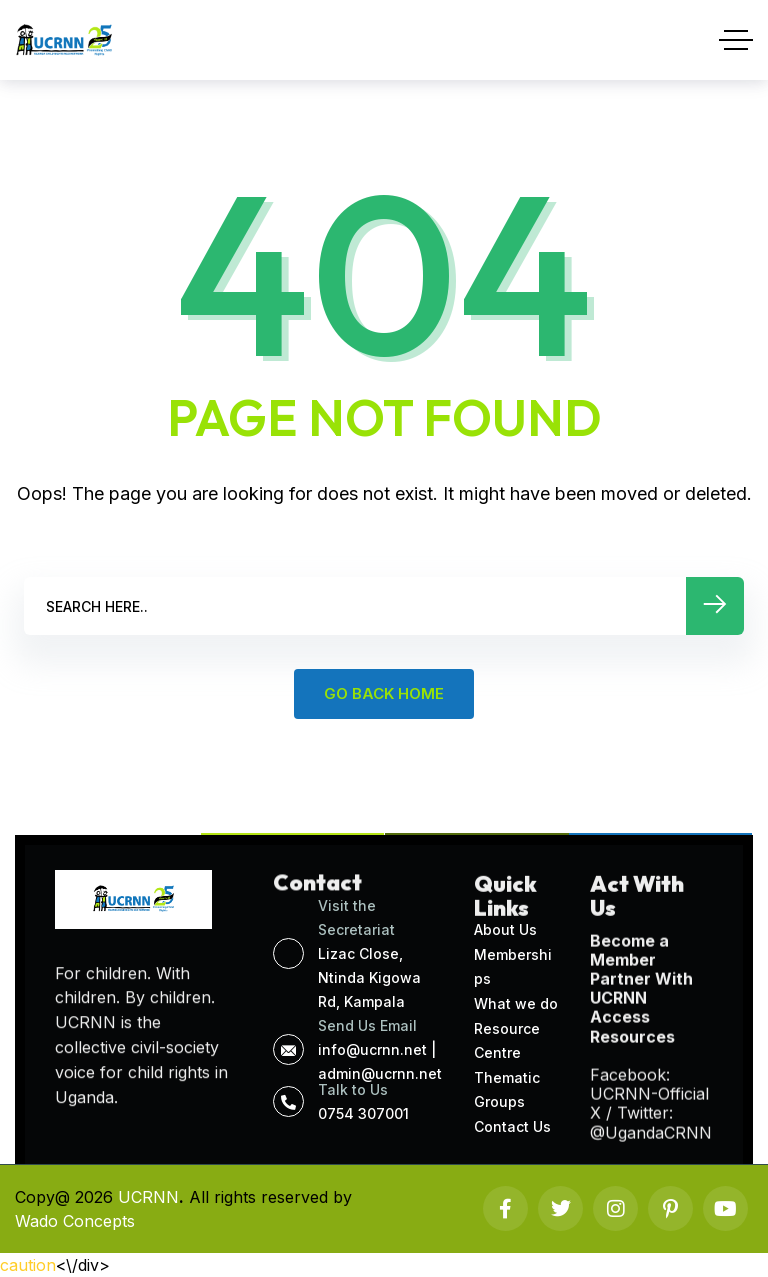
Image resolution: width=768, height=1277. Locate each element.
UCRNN (148, 1197)
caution (28, 1265)
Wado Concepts (75, 1221)
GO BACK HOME (384, 693)
